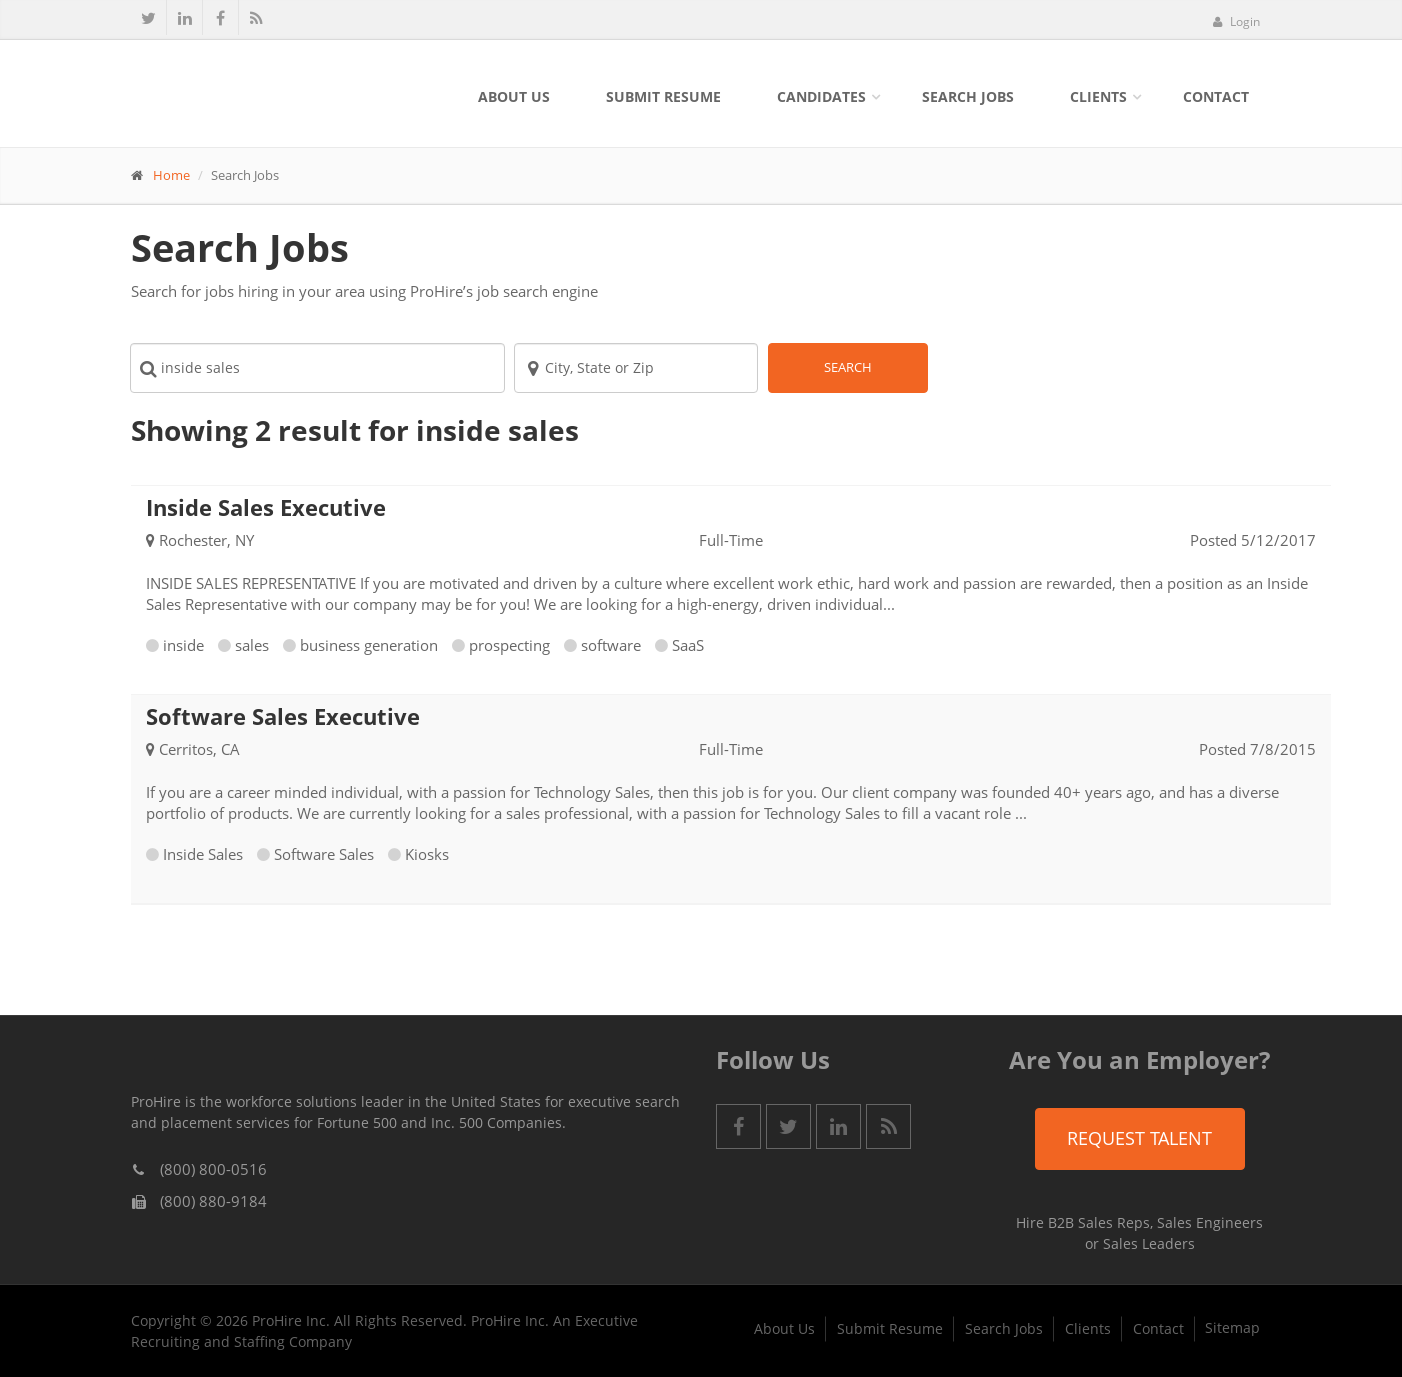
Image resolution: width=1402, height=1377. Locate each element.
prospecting (509, 645)
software (611, 645)
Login (1236, 21)
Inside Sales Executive (266, 507)
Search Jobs (968, 96)
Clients (1098, 96)
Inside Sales (203, 854)
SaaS (688, 645)
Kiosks (427, 854)
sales (252, 645)
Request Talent (1139, 1138)
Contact (1216, 96)
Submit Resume (663, 96)
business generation (369, 645)
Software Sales (324, 854)
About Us (514, 96)
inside (183, 645)
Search (848, 367)
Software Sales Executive (283, 716)
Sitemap (1232, 1327)
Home (171, 175)
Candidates (821, 96)
